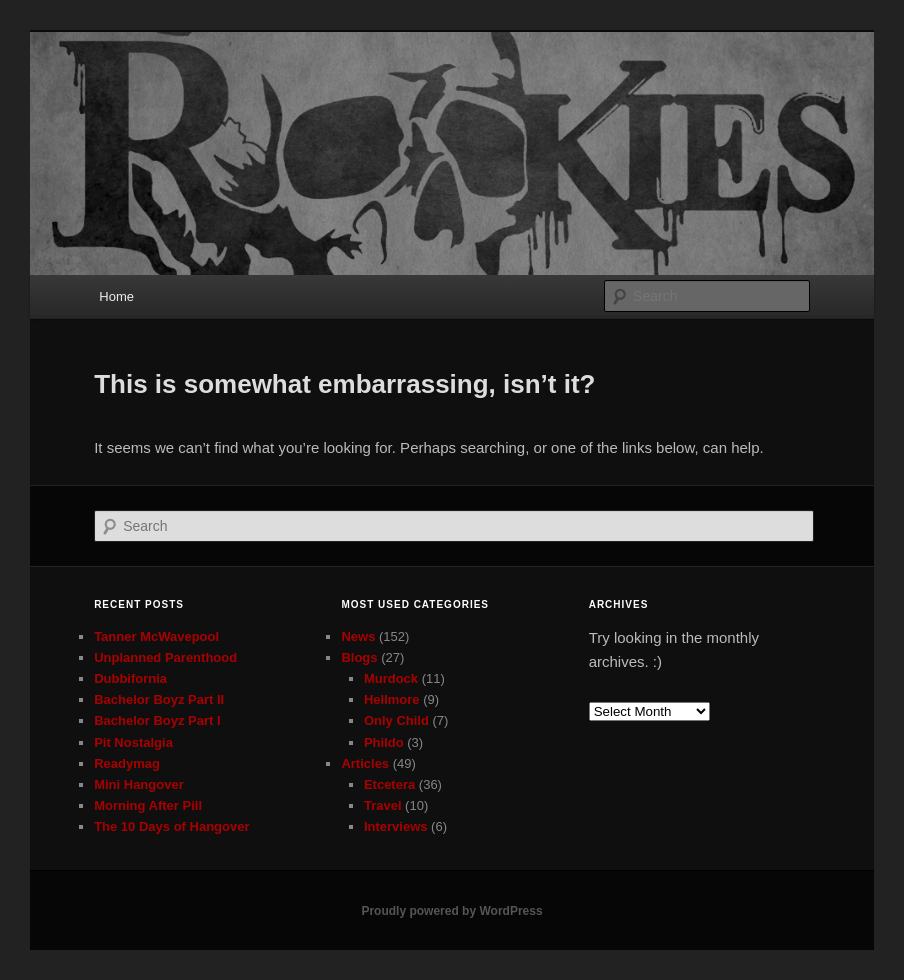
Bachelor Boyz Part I (157, 720)
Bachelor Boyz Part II (159, 699)
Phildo (384, 742)
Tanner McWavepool (156, 636)
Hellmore (392, 699)
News (358, 636)
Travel (383, 805)
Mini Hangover (139, 784)
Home (116, 296)
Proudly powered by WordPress (451, 911)
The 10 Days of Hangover (171, 826)
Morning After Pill (148, 805)
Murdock (391, 678)
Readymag (127, 763)
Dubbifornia (130, 678)
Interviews (396, 826)
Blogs (359, 657)
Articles (365, 763)
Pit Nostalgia (133, 742)
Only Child (396, 720)
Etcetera (389, 784)
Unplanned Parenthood (165, 657)
